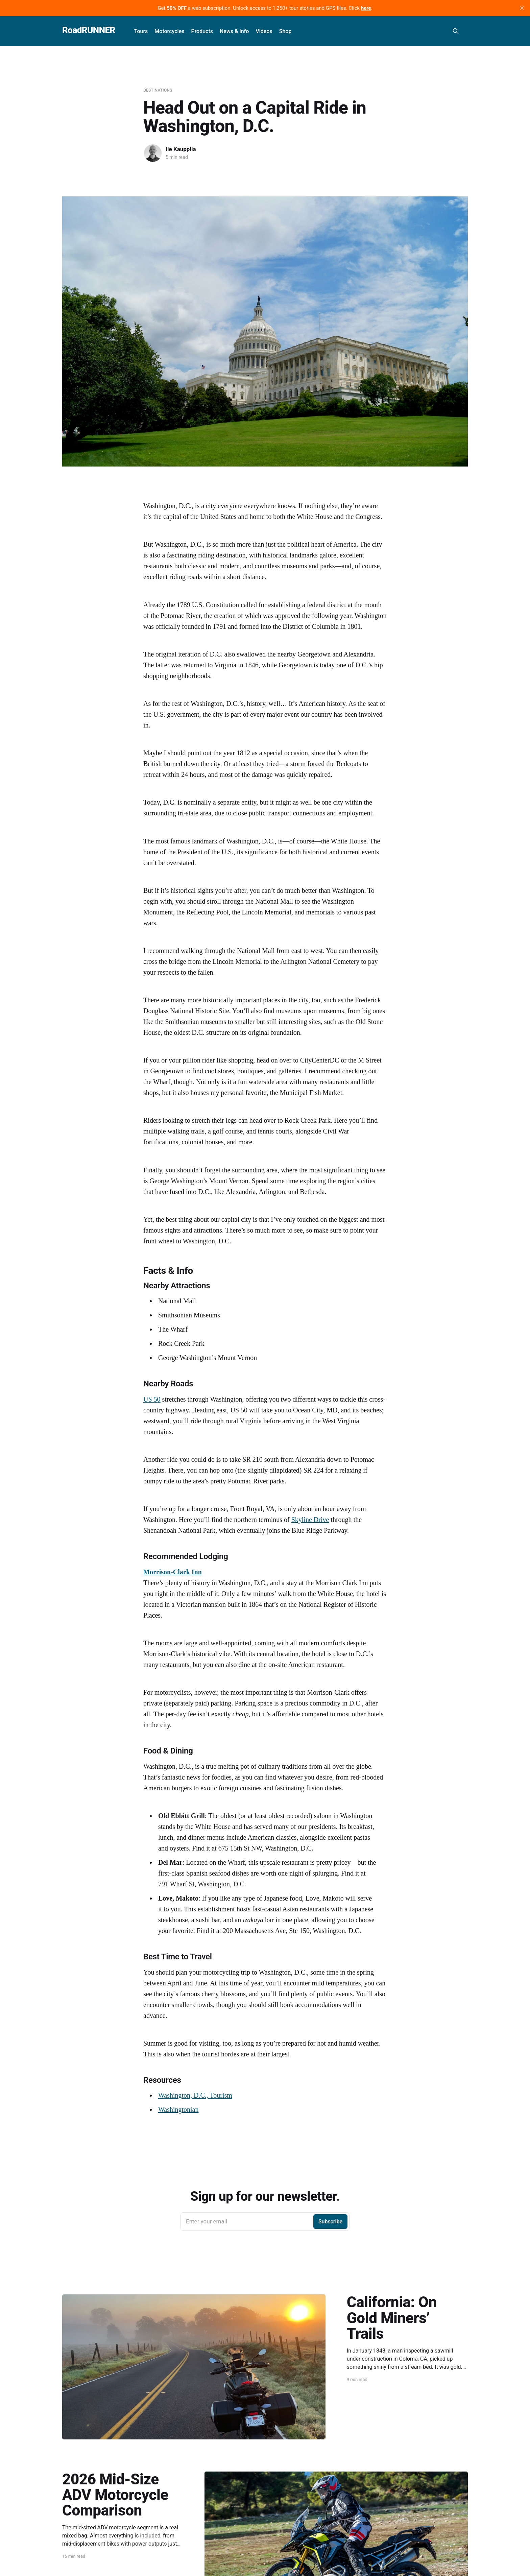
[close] (521, 8)
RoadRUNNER (88, 30)
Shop (285, 31)
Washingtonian (178, 2109)
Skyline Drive (310, 1519)
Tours (141, 31)
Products (202, 31)
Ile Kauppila (181, 149)
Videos (264, 31)
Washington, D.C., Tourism (195, 2095)
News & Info (234, 31)
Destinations (157, 90)
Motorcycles (169, 31)
